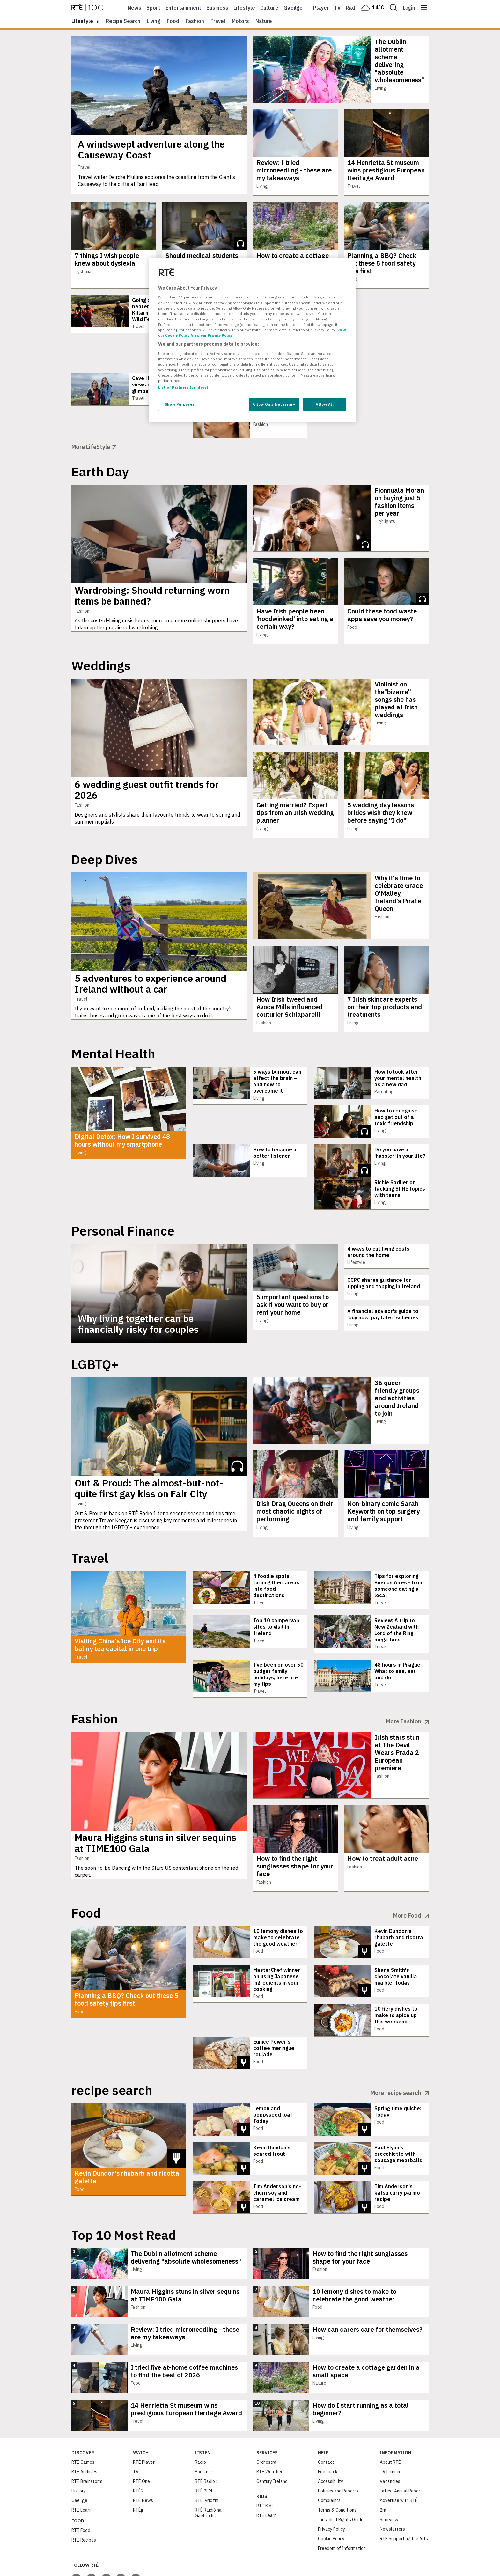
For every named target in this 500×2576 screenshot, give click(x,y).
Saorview (389, 2468)
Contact (326, 2411)
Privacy (15, 2569)
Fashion (195, 21)
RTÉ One (141, 2430)
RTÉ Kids (265, 2455)
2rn (383, 2459)
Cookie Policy (331, 2488)
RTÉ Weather (269, 2421)
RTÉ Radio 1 (206, 2430)
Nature (263, 21)
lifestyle (82, 21)
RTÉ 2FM (203, 2440)
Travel (217, 21)
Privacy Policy (331, 2478)
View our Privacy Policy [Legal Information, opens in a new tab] (211, 335)
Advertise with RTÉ (399, 2449)
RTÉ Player (144, 2411)
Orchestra (266, 2411)
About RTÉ (390, 2411)
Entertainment (183, 7)
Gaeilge (293, 7)
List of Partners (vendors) (183, 387)
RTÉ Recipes (83, 2489)
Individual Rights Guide (341, 2468)
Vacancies (390, 2430)
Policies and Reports (338, 2440)
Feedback (327, 2421)
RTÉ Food (80, 2479)
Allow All (325, 404)
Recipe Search (123, 21)
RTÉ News (143, 2449)
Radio (353, 7)
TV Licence (390, 2421)
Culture (269, 7)
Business (217, 7)
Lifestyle (244, 7)
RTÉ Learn (81, 2459)
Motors (240, 21)
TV (136, 2421)
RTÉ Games (82, 2411)
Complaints (329, 2449)
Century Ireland (272, 2430)
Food (173, 21)
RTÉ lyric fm (206, 2449)
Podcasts (204, 2421)
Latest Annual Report (401, 2440)
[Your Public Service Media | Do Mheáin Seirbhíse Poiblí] (81, 2563)
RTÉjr (138, 2459)
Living (153, 21)
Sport (153, 7)
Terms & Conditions (337, 2459)
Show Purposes (180, 404)
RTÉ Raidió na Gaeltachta (208, 2462)
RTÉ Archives (84, 2421)
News (134, 7)
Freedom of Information (342, 2497)
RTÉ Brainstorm (86, 2430)
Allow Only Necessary (274, 404)
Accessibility (330, 2430)
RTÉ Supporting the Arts (404, 2488)
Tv (337, 7)
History (78, 2440)
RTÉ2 (138, 2440)
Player (321, 7)
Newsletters (392, 2478)
